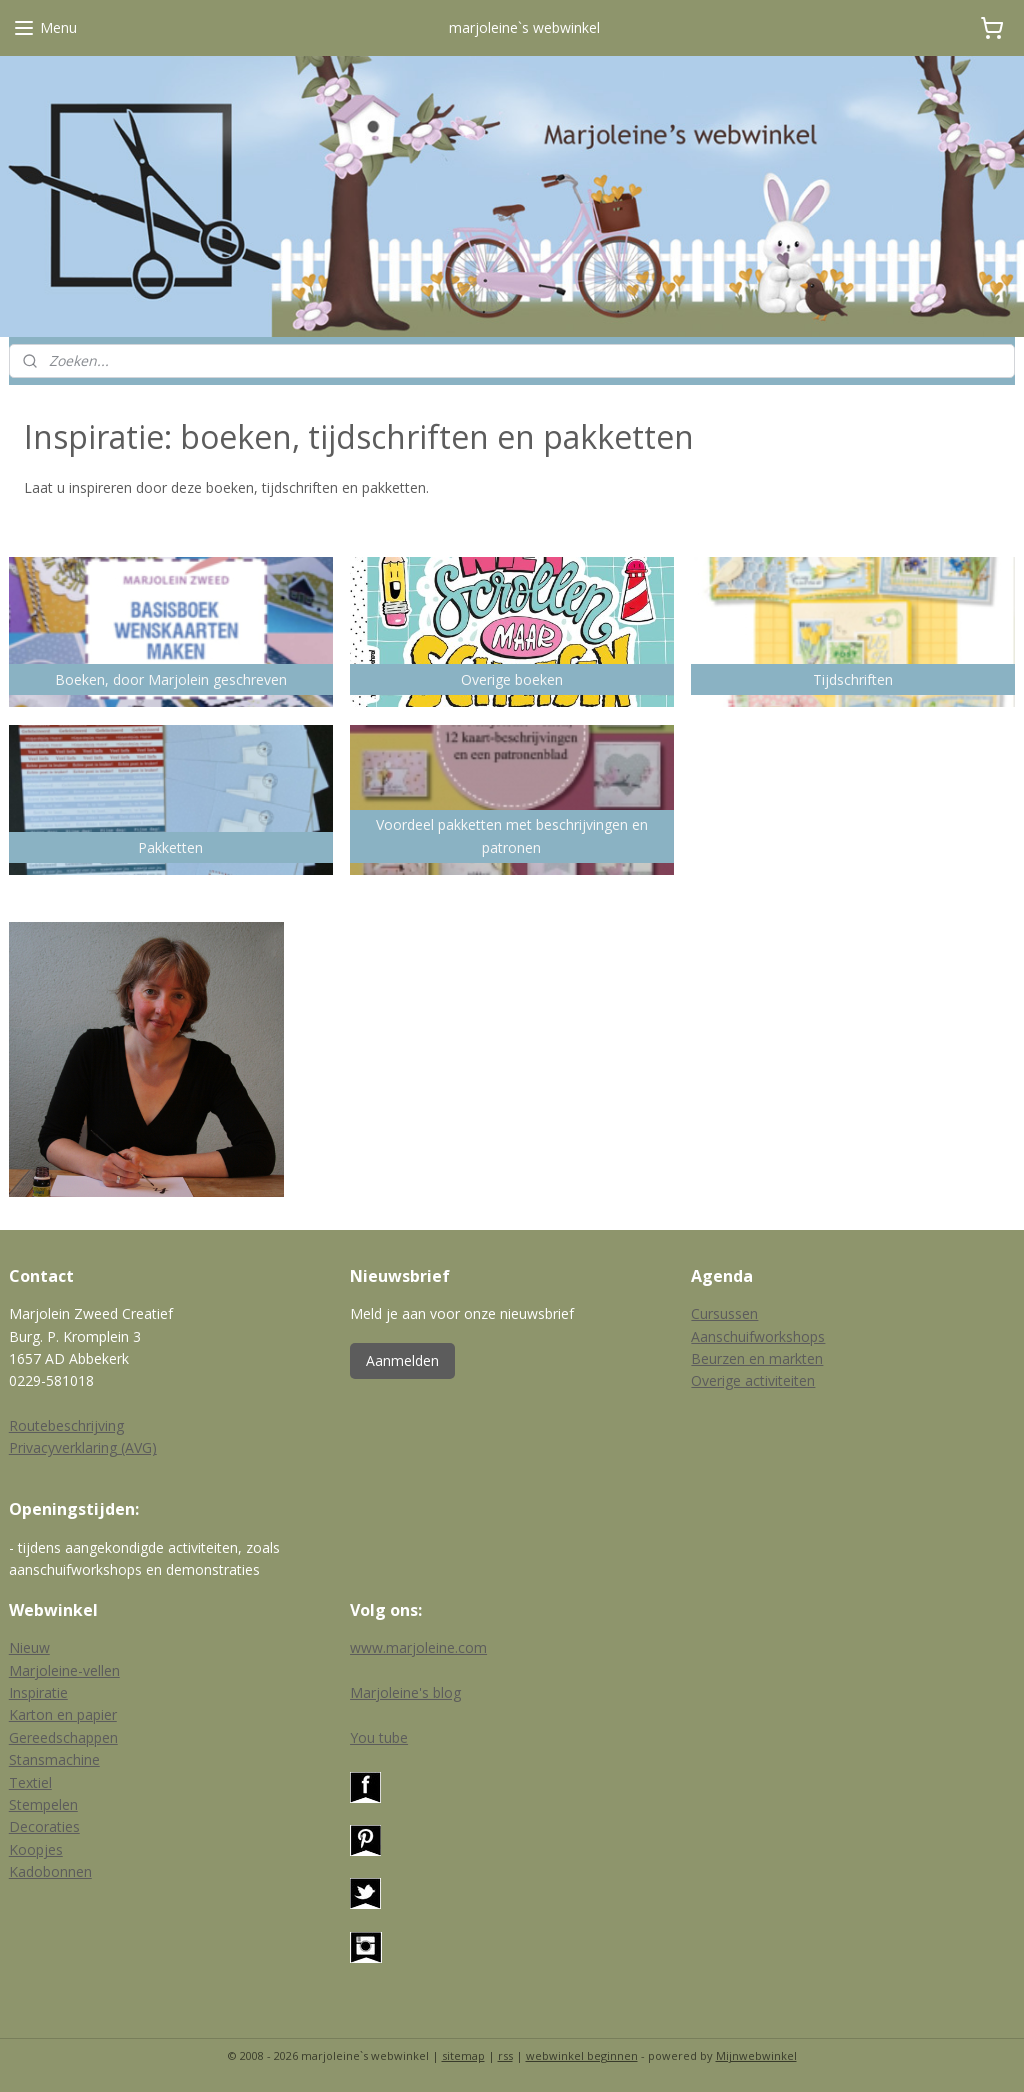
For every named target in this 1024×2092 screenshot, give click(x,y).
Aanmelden (402, 1360)
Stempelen (43, 1804)
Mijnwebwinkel (756, 2055)
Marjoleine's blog (405, 1692)
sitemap (463, 2055)
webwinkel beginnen (582, 2055)
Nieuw (29, 1647)
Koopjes (36, 1849)
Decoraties (44, 1826)
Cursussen (724, 1313)
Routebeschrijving (66, 1425)
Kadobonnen (50, 1871)
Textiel (30, 1782)
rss (505, 2055)
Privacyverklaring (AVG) (83, 1447)
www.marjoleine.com (418, 1647)
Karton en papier (63, 1714)
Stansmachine (54, 1759)
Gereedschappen (63, 1737)
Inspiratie (38, 1692)
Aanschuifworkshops (758, 1336)
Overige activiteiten (753, 1380)
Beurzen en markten (757, 1358)
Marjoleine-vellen (64, 1670)
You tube (379, 1737)
